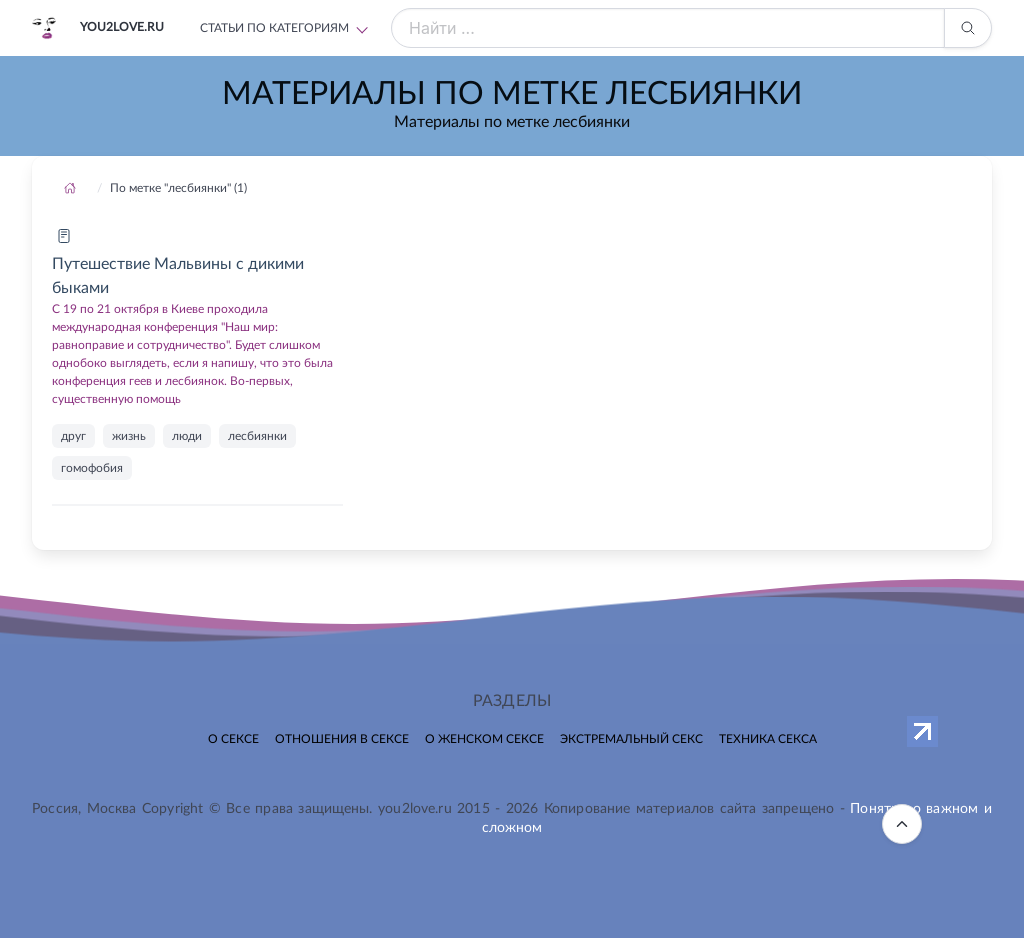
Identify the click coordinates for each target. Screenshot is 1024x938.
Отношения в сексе (342, 739)
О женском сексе (484, 739)
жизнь (129, 436)
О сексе (233, 739)
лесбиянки (257, 436)
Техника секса (768, 739)
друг (73, 436)
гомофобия (92, 468)
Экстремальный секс (631, 739)
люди (187, 436)
